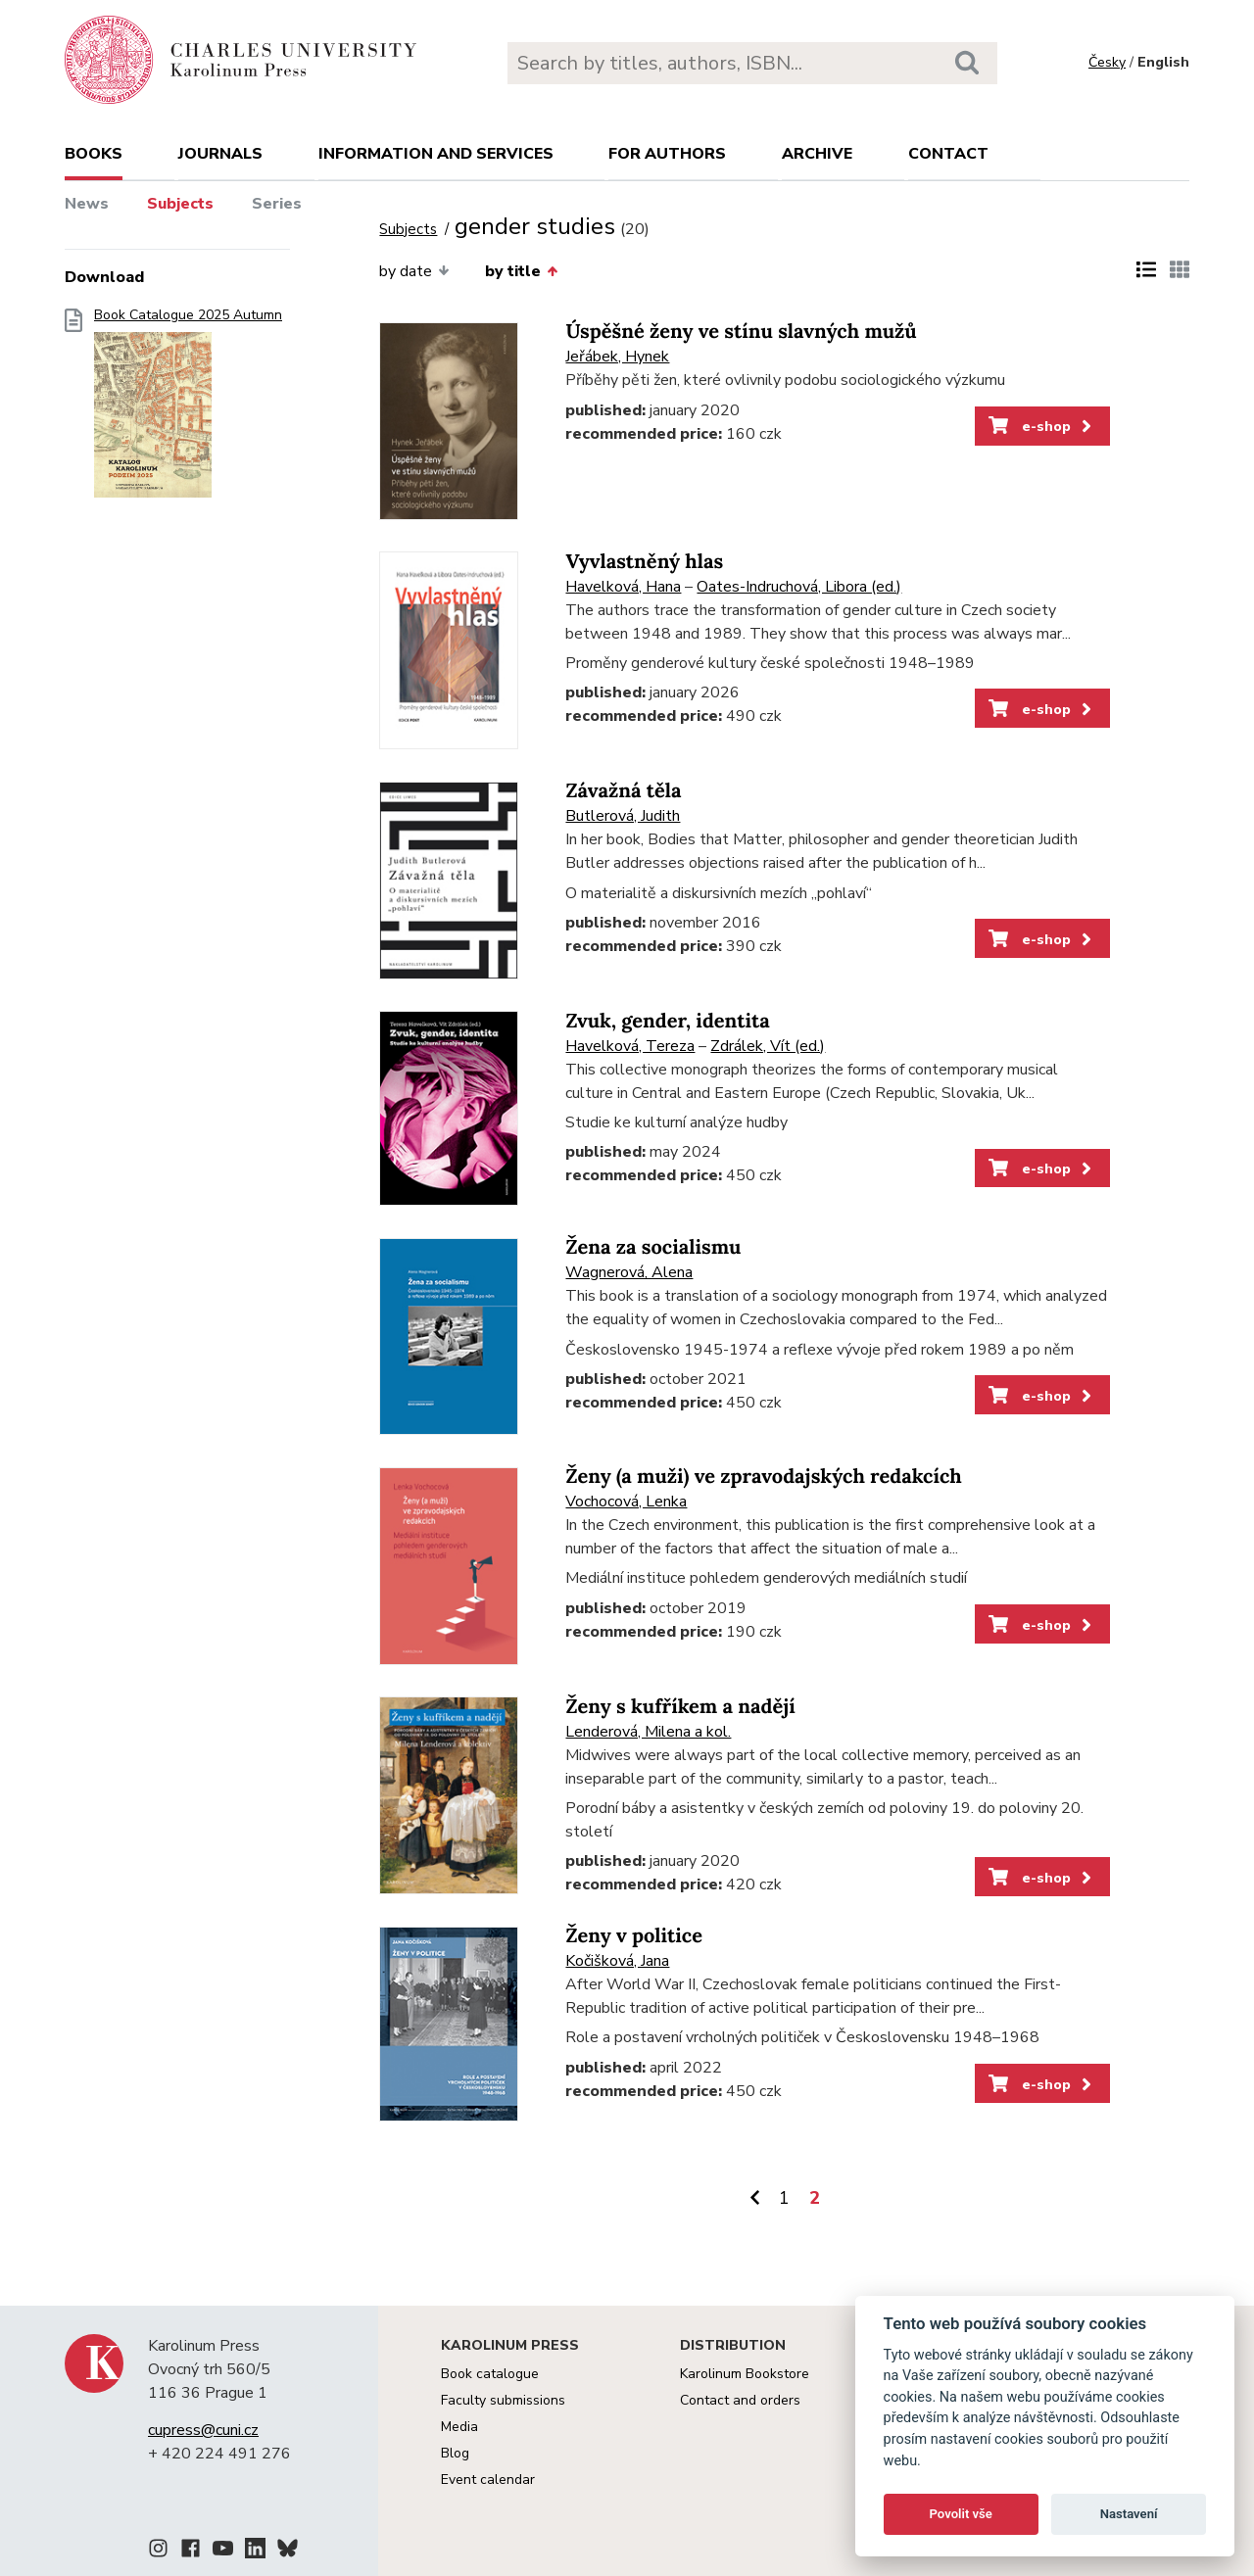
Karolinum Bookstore (744, 2373)
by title (521, 271)
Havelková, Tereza (630, 1046)
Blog (455, 2453)
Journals (220, 154)
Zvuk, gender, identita (667, 1021)
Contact (948, 154)
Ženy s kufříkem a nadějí (680, 1706)
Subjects (180, 204)
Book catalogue (490, 2373)
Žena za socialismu (653, 1247)
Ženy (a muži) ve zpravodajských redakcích (763, 1476)
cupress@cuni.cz (203, 2430)
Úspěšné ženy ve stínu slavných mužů (740, 331)
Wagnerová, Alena (629, 1272)
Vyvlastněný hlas (644, 561)
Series (277, 204)
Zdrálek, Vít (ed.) (767, 1046)
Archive (817, 154)
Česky (1107, 62)
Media (459, 2426)
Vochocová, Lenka (626, 1501)
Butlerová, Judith (622, 816)
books (93, 154)
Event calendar (488, 2479)
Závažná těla (623, 791)
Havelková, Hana (623, 586)
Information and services (436, 154)
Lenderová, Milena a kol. (648, 1731)
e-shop (1042, 426)
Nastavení (1129, 2513)
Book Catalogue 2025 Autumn (188, 409)
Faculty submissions (503, 2400)
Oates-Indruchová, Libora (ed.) (799, 586)
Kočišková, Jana (617, 1961)
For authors (667, 154)
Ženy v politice (633, 1936)
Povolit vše (961, 2513)
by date (414, 271)
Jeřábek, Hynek (617, 356)
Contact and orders (740, 2400)
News (87, 204)
